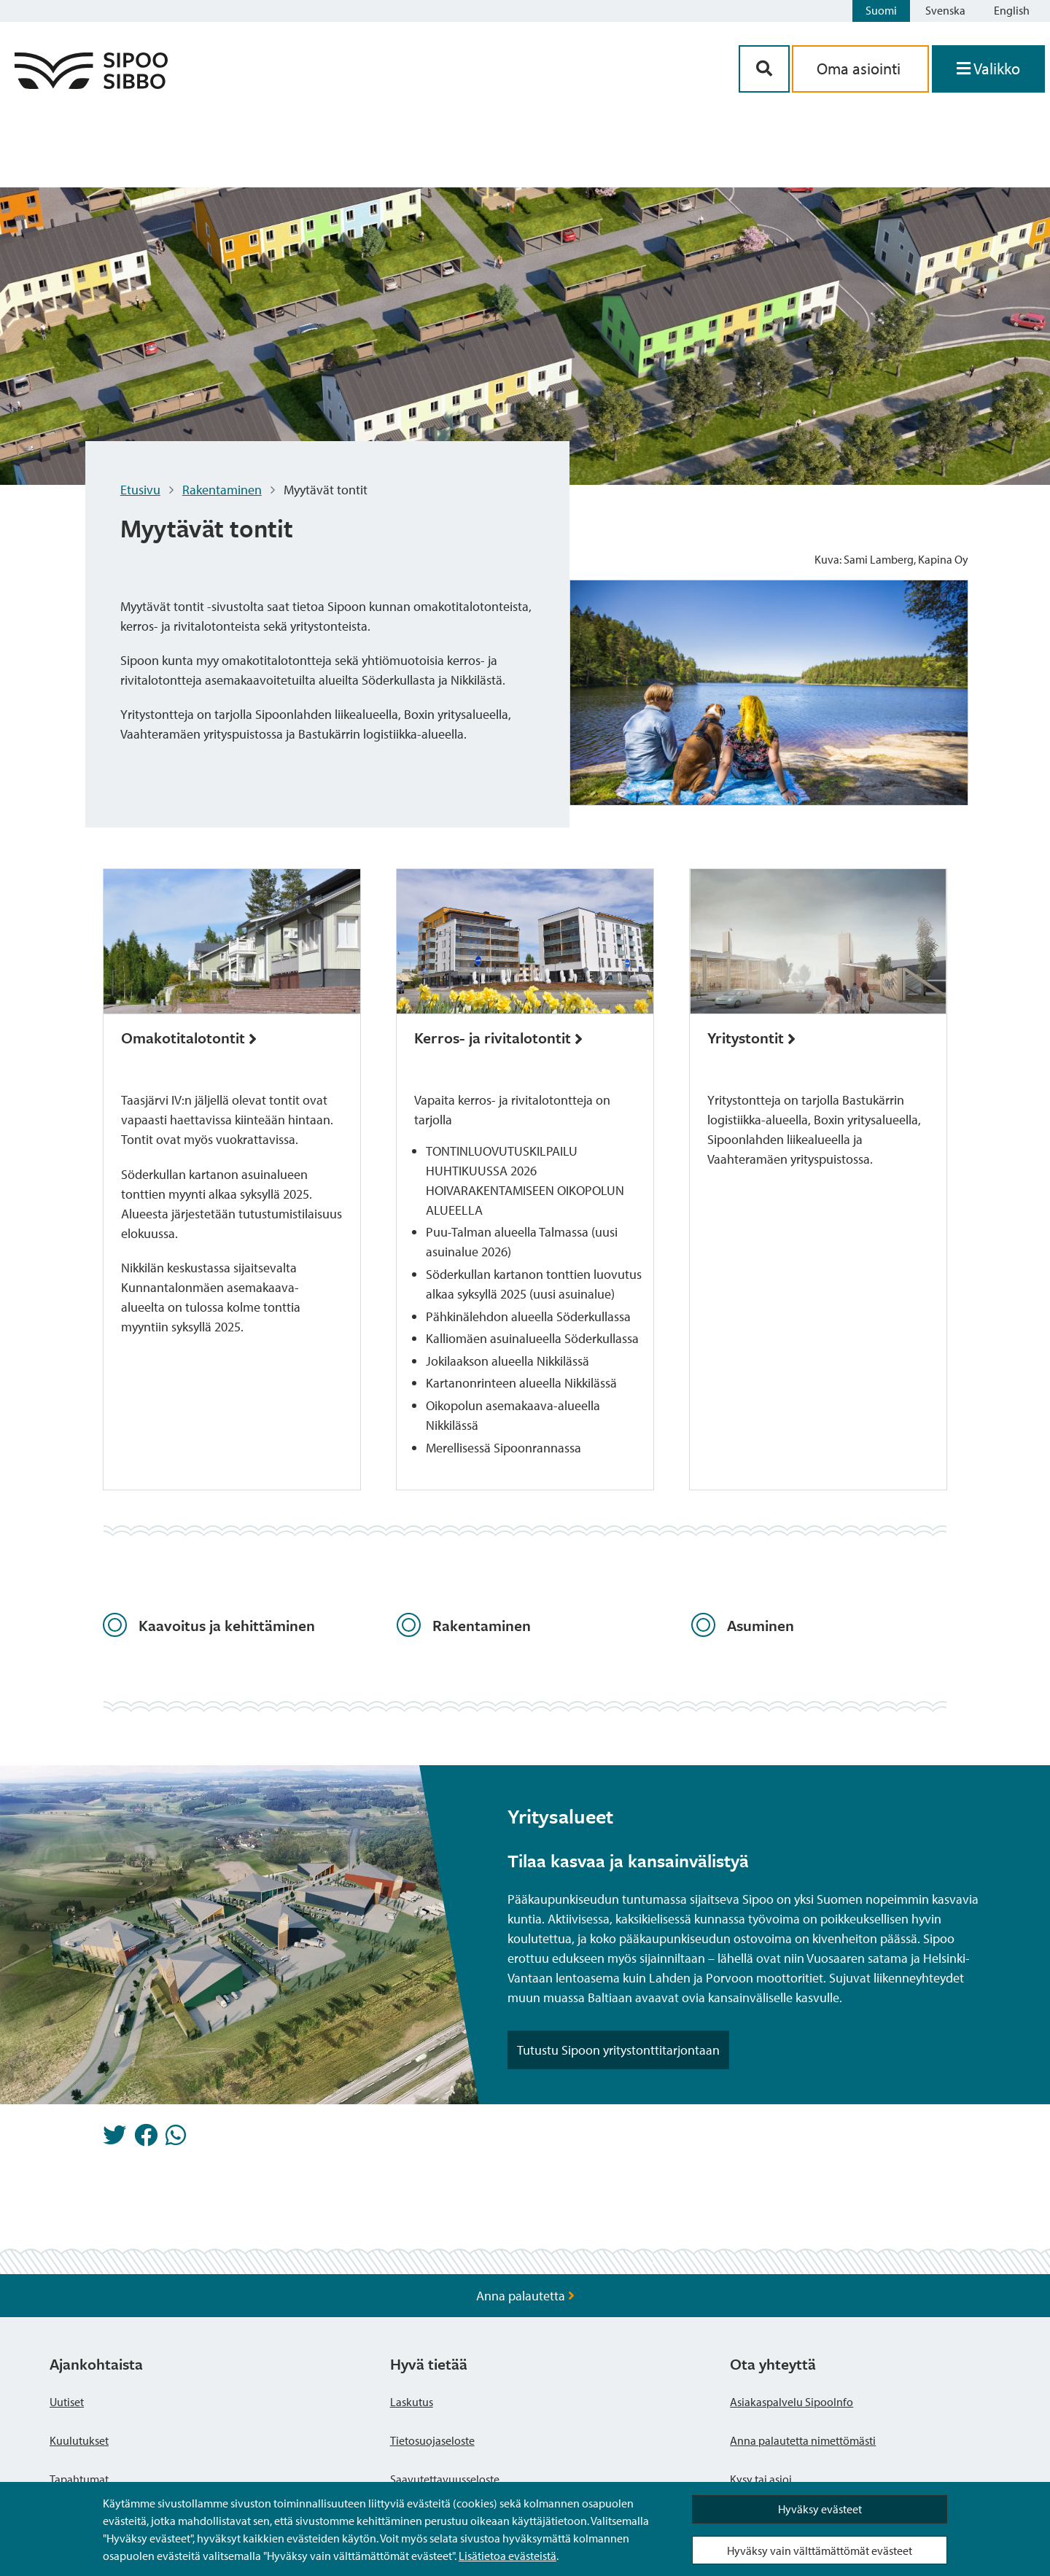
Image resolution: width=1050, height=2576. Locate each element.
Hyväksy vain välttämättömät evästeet (819, 2550)
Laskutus (411, 2401)
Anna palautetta (525, 2295)
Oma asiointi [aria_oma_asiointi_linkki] (860, 68)
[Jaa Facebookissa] (146, 2139)
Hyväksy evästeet (820, 2509)
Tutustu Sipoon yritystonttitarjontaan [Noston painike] (618, 2050)
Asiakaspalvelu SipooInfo (791, 2401)
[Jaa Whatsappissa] (176, 2139)
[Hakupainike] (764, 69)
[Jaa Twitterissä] (114, 2139)
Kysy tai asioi (761, 2479)
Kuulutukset (79, 2440)
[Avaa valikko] (988, 69)
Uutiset (67, 2401)
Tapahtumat (79, 2479)
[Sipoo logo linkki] (91, 84)
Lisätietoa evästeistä (507, 2555)
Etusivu (140, 489)
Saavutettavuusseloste (444, 2479)
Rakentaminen (222, 489)
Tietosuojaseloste (432, 2440)
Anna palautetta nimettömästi (803, 2440)
